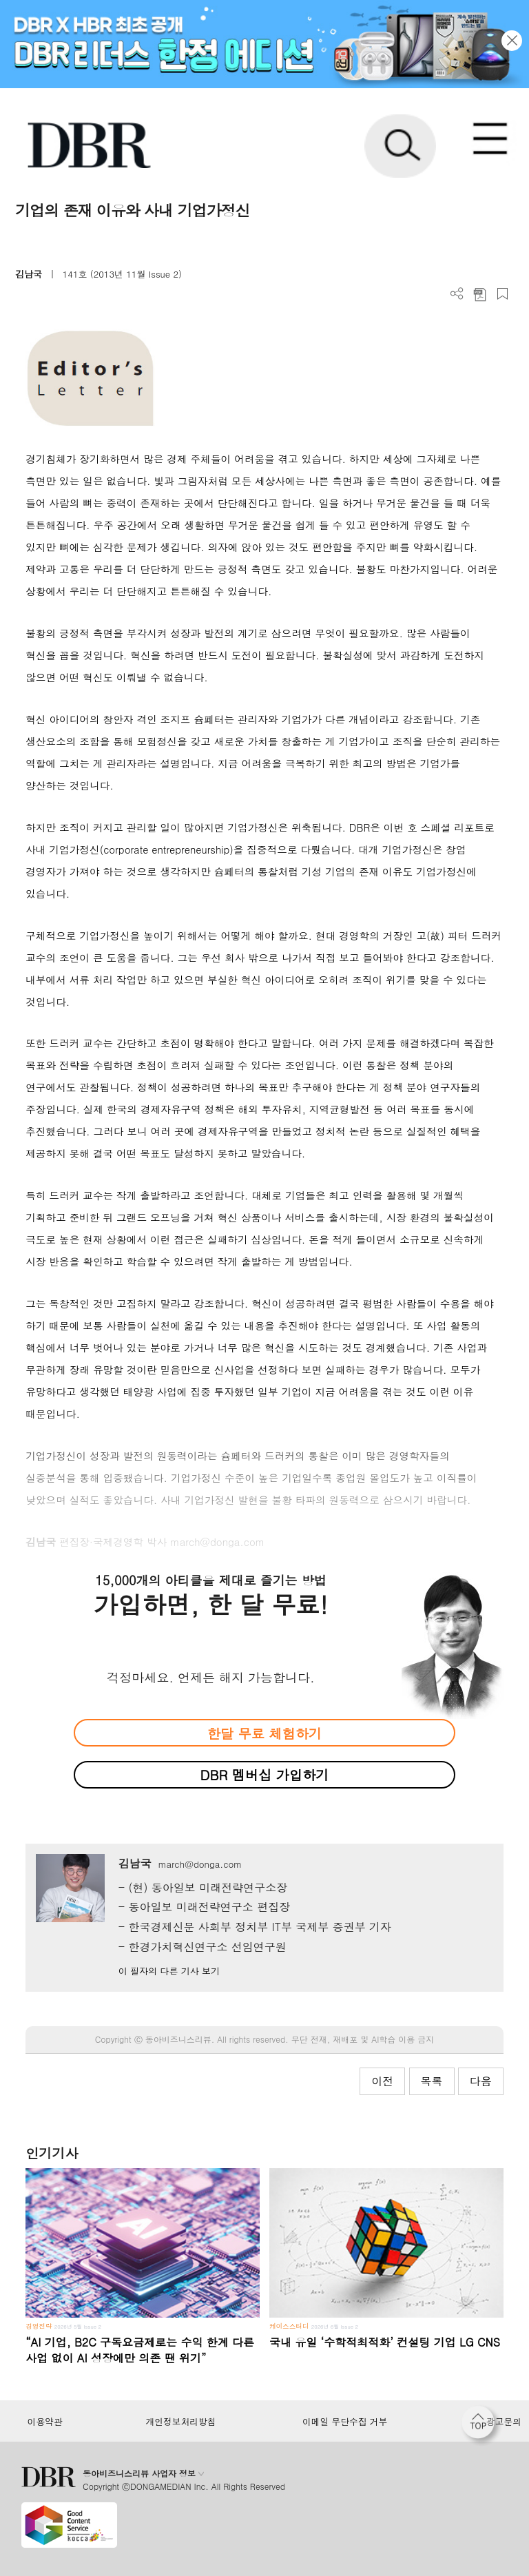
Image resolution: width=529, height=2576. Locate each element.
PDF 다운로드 (479, 293)
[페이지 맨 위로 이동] (481, 2425)
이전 (382, 2081)
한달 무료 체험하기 (264, 1733)
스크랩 (502, 293)
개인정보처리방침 (181, 2421)
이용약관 (44, 2421)
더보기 (457, 293)
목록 (432, 2081)
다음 (481, 2081)
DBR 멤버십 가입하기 (264, 1774)
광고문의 (503, 2421)
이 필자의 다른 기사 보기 (169, 1970)
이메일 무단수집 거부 (344, 2421)
